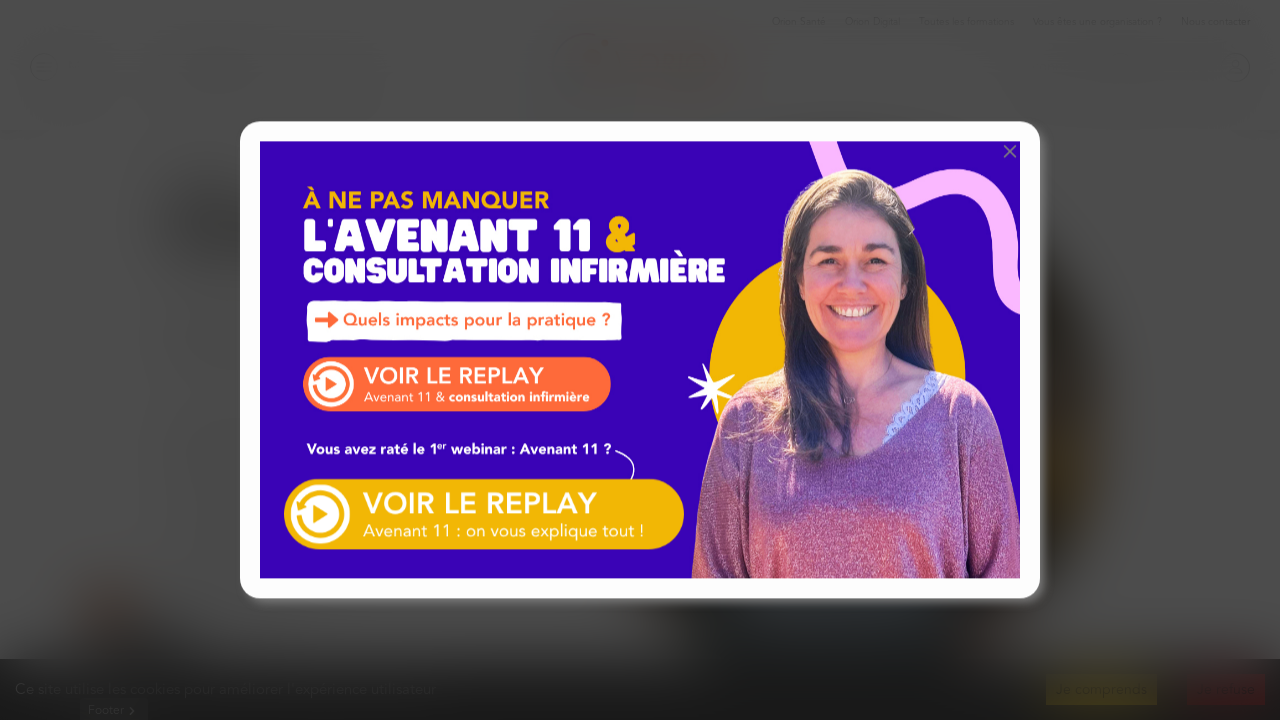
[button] (1010, 151)
